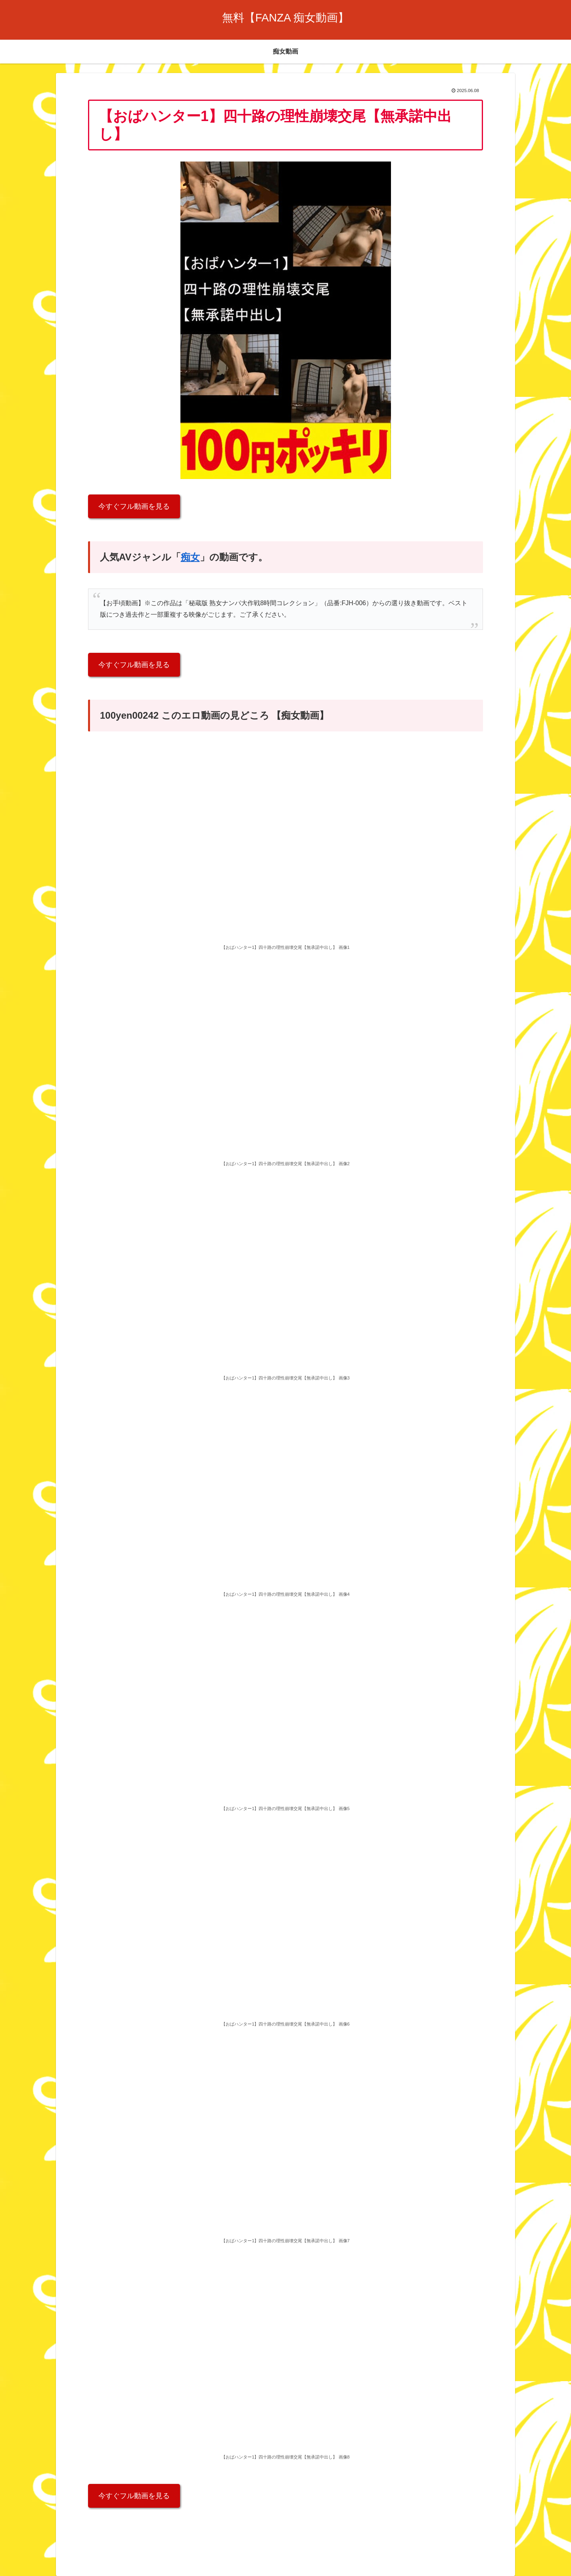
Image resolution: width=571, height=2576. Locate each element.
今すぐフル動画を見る (134, 506)
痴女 (190, 557)
